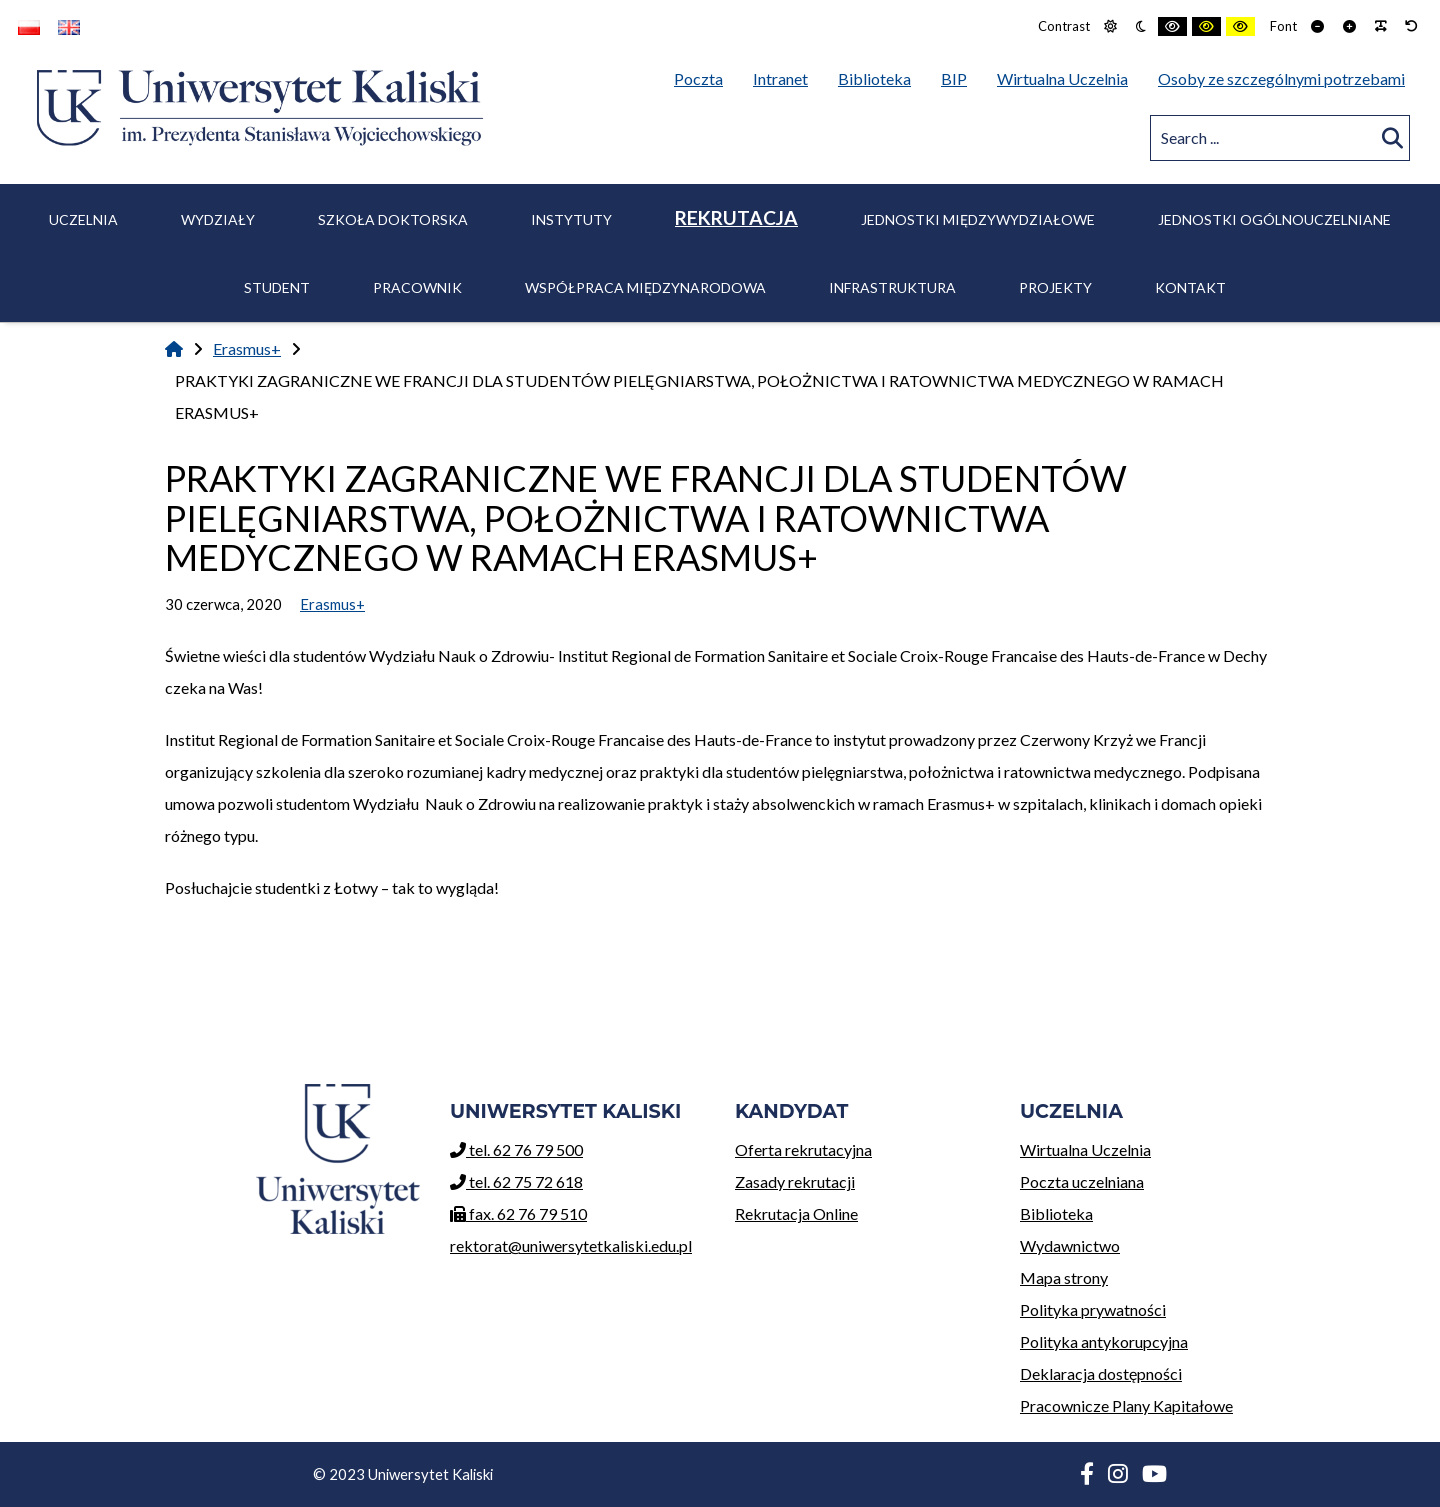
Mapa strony (1064, 1277)
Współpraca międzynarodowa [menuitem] (645, 287)
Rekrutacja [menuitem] (736, 217)
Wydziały (218, 219)
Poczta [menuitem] (703, 75)
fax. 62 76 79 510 (518, 1213)
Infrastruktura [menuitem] (892, 287)
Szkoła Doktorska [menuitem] (393, 219)
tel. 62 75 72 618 (516, 1181)
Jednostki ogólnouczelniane (1274, 219)
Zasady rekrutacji (862, 1178)
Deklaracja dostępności (1101, 1373)
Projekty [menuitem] (1055, 287)
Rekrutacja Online (862, 1210)
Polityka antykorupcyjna (1104, 1341)
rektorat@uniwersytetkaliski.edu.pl (571, 1245)
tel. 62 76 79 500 (516, 1149)
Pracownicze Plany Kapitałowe (1126, 1405)
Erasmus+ (247, 348)
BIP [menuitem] (959, 75)
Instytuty (571, 219)
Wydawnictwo (1147, 1242)
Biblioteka (1147, 1210)
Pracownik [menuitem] (417, 287)
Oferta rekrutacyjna (862, 1146)
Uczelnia (83, 219)
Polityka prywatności (1093, 1309)
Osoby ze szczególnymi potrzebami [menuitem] (1281, 78)
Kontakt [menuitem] (1190, 287)
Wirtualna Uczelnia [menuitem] (1067, 75)
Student (277, 287)
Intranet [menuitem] (780, 78)
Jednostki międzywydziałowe (978, 219)
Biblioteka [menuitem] (879, 75)
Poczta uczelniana (1147, 1178)
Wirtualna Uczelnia (1147, 1146)
